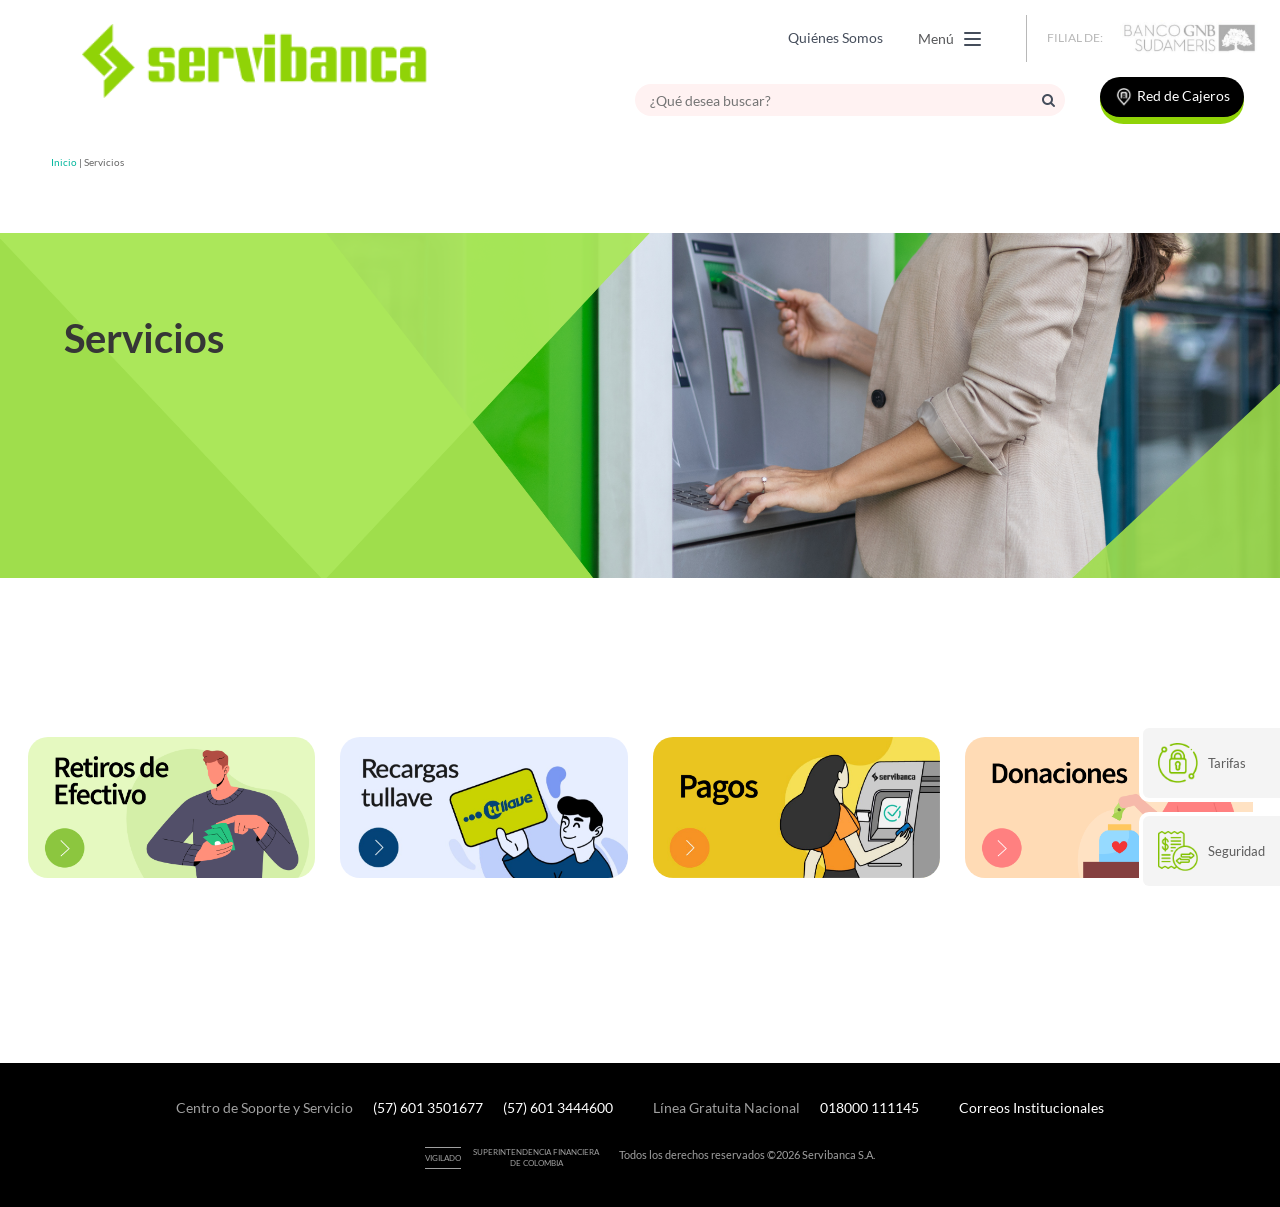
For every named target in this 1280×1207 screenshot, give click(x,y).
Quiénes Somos (835, 37)
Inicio (64, 162)
